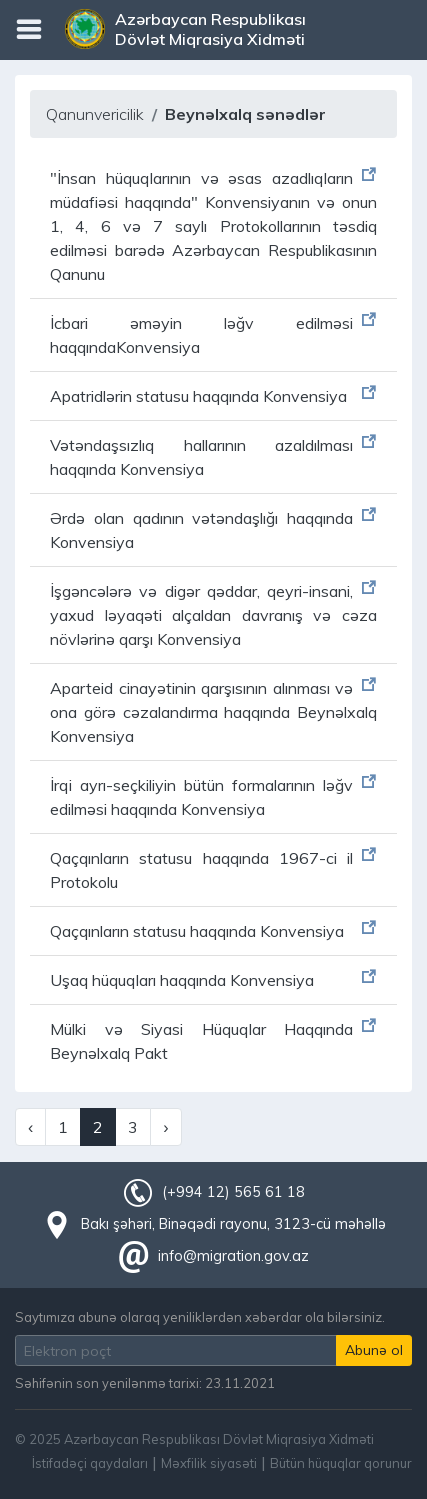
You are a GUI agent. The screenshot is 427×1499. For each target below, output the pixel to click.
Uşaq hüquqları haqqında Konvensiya (182, 980)
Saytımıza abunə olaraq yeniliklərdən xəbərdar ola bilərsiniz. (200, 1317)
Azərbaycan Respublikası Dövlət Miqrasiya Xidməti (210, 29)
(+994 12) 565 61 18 (233, 1192)
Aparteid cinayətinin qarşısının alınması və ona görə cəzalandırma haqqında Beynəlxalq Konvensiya (213, 712)
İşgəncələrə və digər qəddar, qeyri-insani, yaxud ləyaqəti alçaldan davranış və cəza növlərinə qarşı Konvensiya (213, 615)
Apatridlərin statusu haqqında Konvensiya (198, 396)
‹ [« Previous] (30, 1127)
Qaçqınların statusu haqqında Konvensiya (197, 931)
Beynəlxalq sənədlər (245, 114)
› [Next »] (165, 1127)
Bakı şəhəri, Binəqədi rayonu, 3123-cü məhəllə (233, 1224)
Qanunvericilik (95, 114)
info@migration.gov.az (233, 1256)
